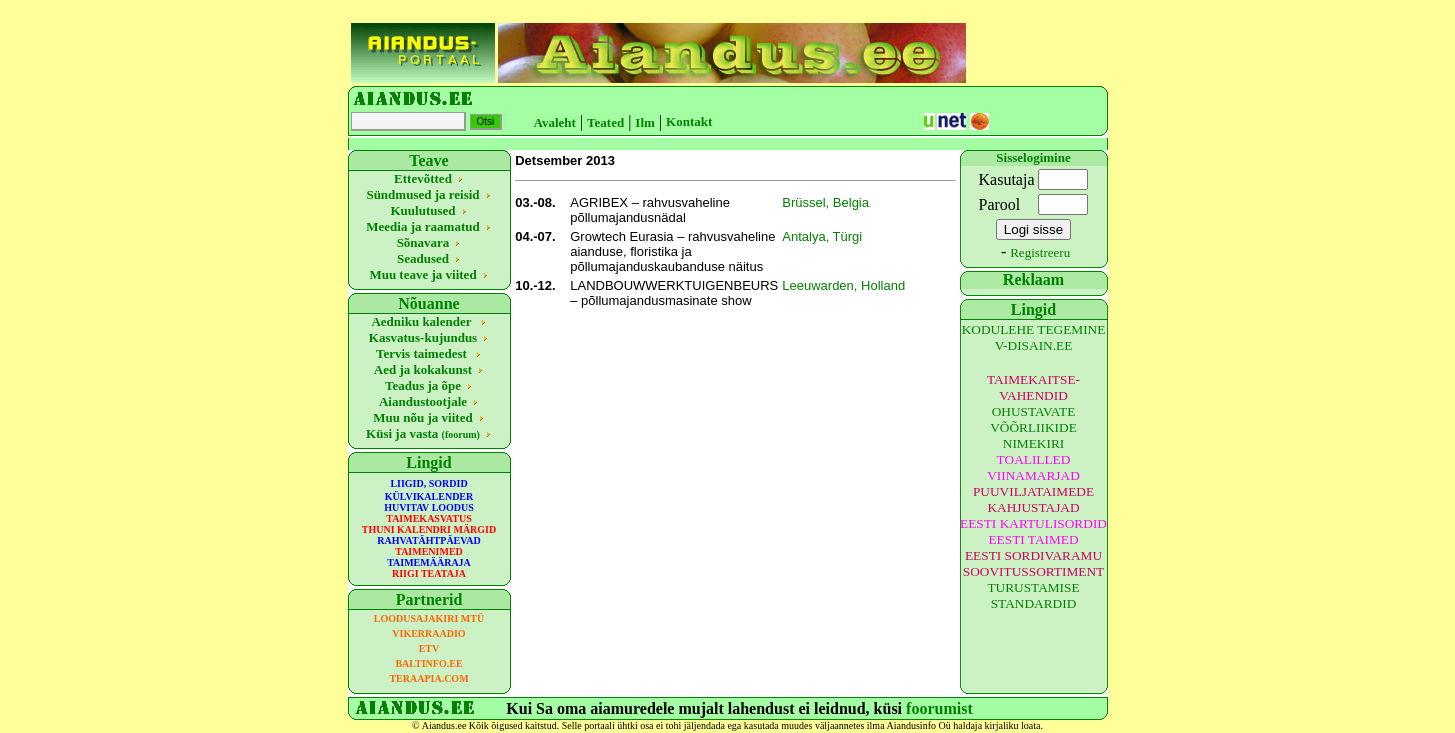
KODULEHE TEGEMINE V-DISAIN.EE (1034, 337)
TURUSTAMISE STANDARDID (1033, 595)
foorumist (939, 708)
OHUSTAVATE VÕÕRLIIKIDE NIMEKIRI (1033, 427)
